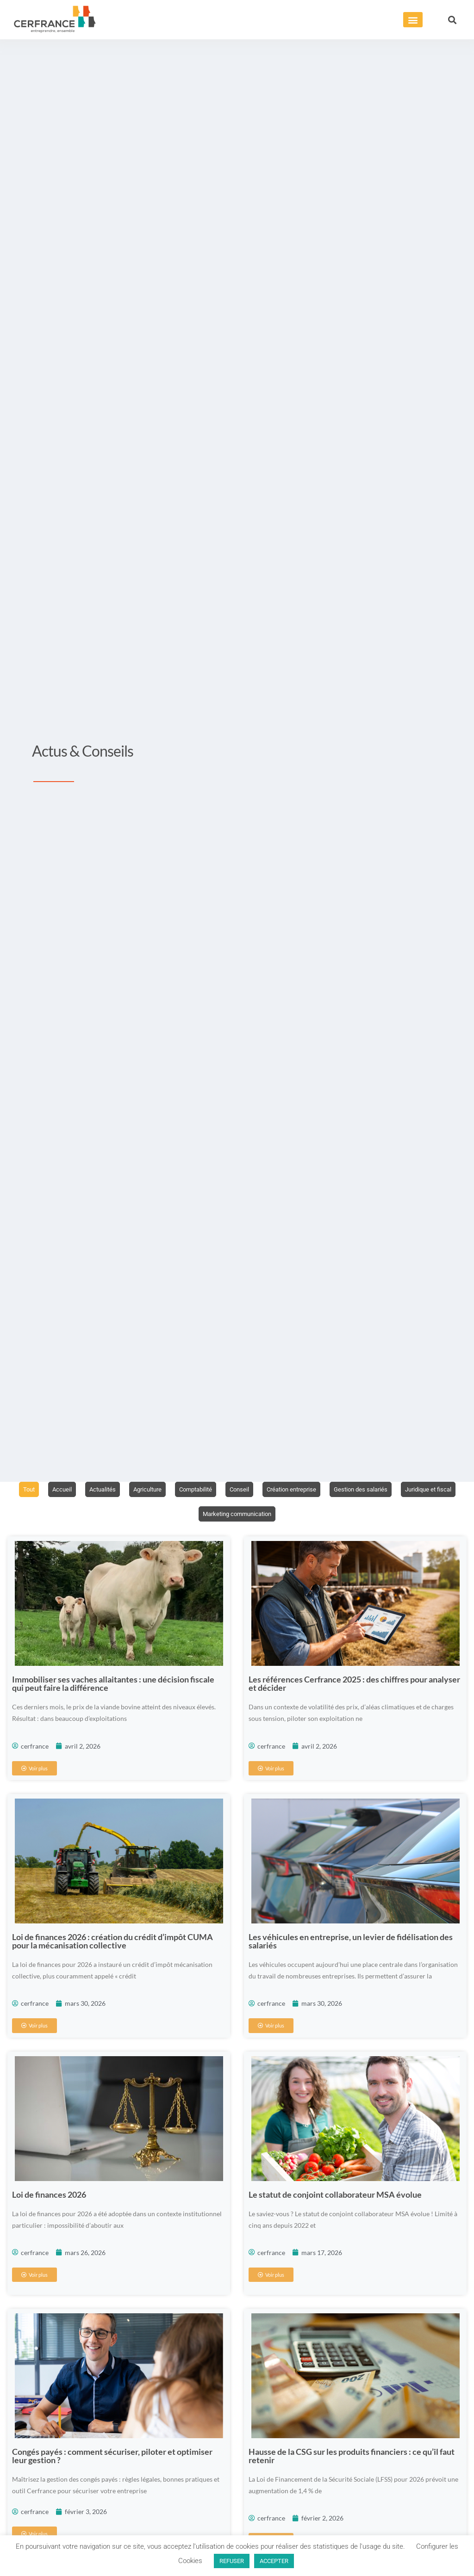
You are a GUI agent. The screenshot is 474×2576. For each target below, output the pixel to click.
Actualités (126, 1489)
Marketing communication (271, 1514)
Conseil (272, 1489)
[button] (413, 19)
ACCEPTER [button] (274, 2561)
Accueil (85, 1489)
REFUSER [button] (231, 2561)
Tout (50, 1489)
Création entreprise (327, 1489)
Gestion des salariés (401, 1489)
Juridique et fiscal (190, 1514)
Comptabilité (226, 1489)
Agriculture (174, 1489)
